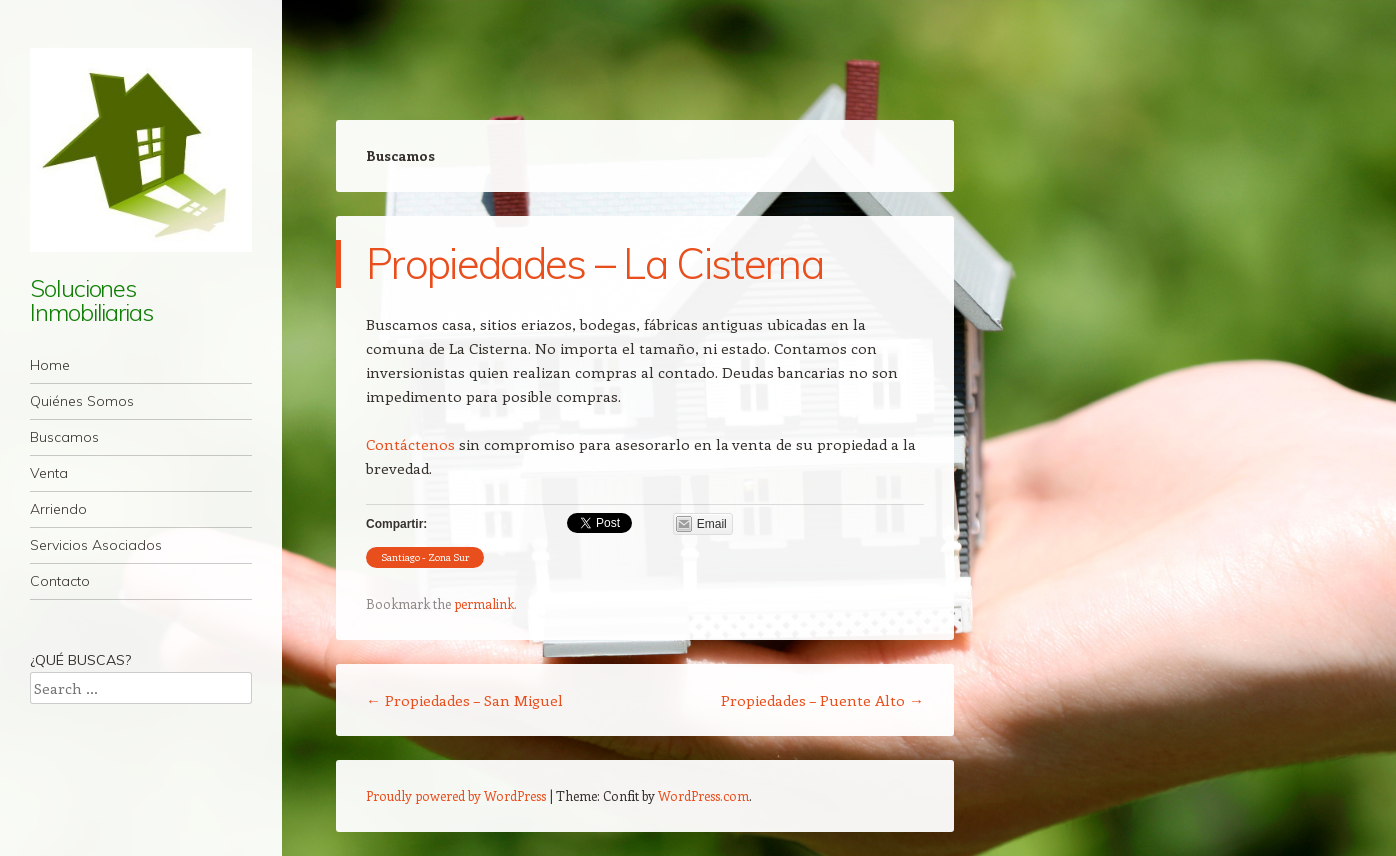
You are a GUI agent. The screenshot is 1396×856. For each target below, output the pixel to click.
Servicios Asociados (96, 545)
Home (50, 365)
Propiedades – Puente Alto (822, 700)
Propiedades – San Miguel (464, 700)
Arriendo (58, 509)
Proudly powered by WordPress (456, 795)
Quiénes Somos (82, 401)
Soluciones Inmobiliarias (91, 300)
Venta (49, 473)
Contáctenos (410, 444)
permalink (484, 603)
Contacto (60, 581)
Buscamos (64, 437)
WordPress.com (703, 795)
